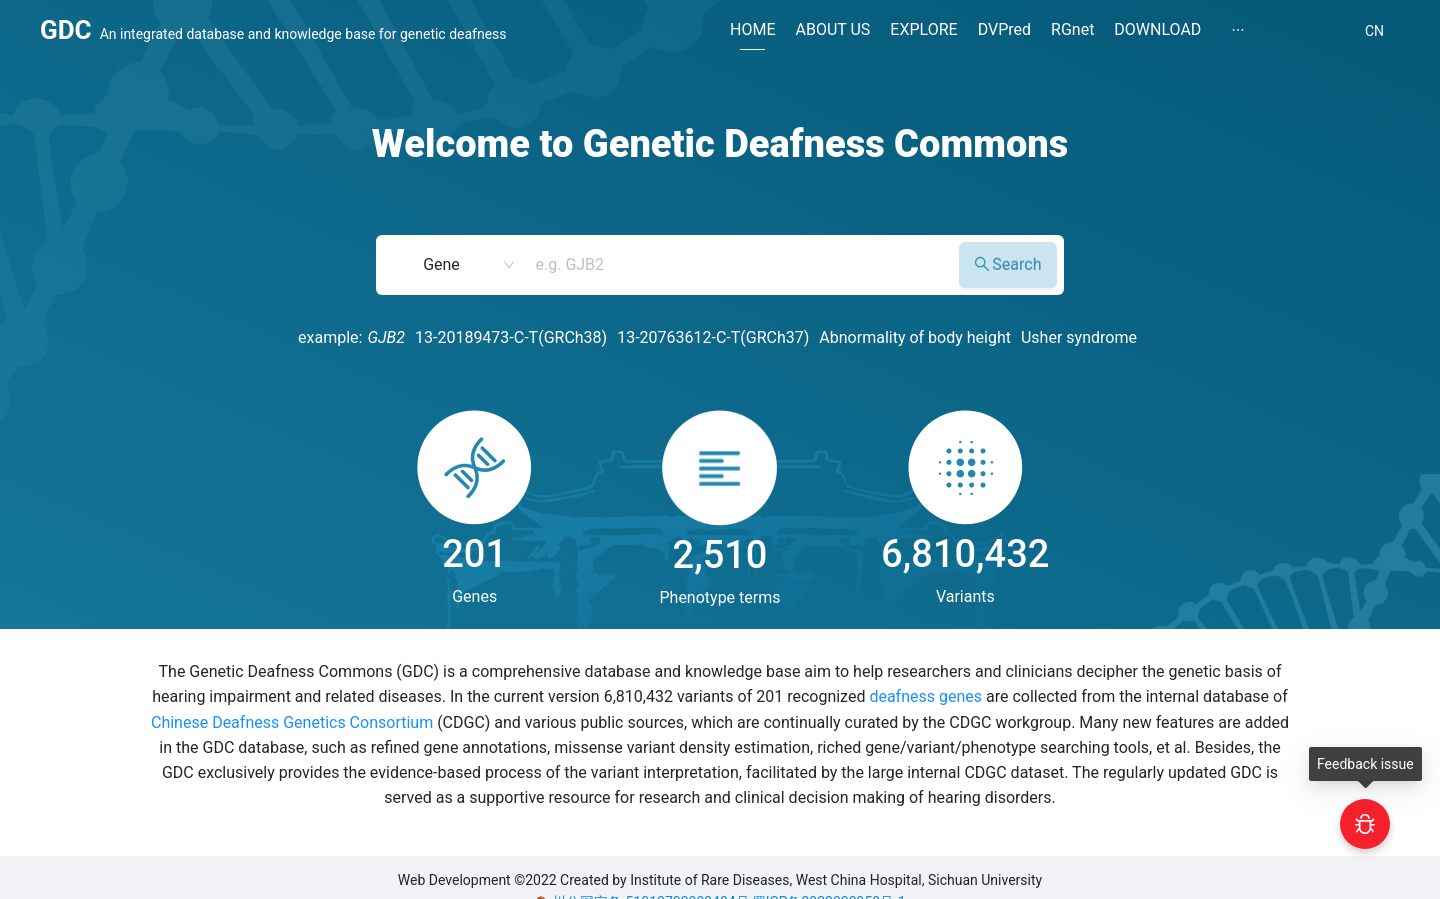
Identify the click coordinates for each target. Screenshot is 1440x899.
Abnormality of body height (915, 337)
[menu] (1034, 32)
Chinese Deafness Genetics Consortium (292, 722)
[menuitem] (752, 32)
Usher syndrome (1079, 337)
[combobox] (739, 265)
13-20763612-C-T (678, 337)
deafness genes (925, 696)
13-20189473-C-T (476, 337)
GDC (66, 30)
